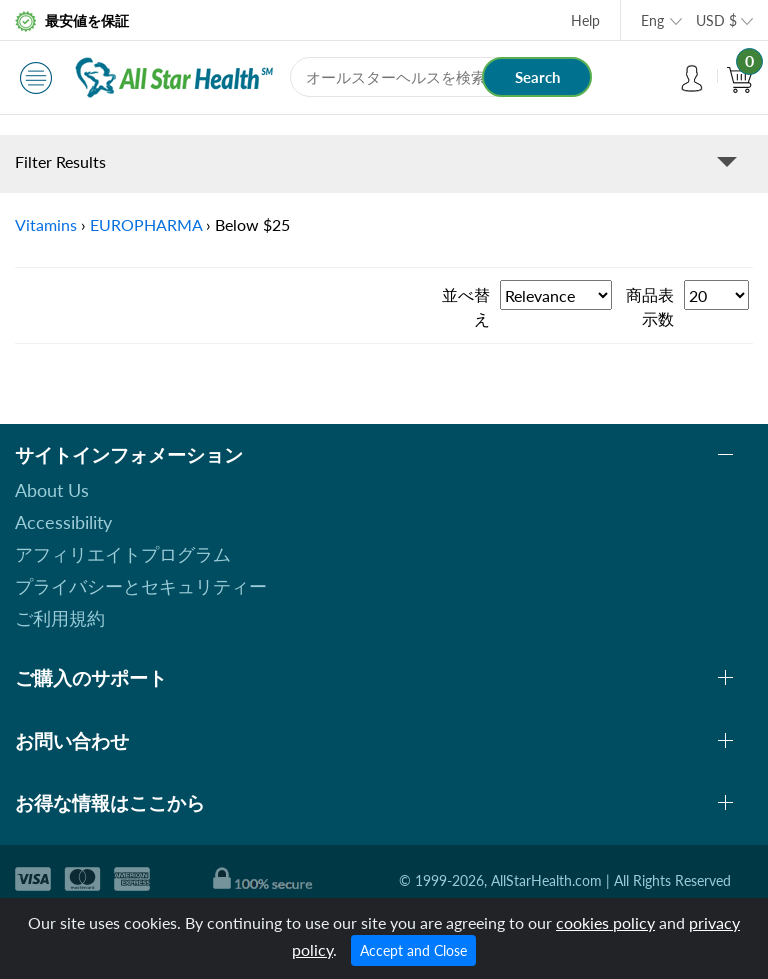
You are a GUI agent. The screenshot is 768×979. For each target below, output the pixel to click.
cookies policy (605, 922)
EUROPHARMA (146, 224)
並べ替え (466, 306)
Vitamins (46, 224)
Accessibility (63, 522)
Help (585, 20)
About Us (52, 490)
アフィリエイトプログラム (123, 554)
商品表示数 (650, 306)
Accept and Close (413, 950)
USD (716, 20)
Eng (652, 20)
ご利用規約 (60, 618)
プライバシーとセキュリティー (141, 586)
